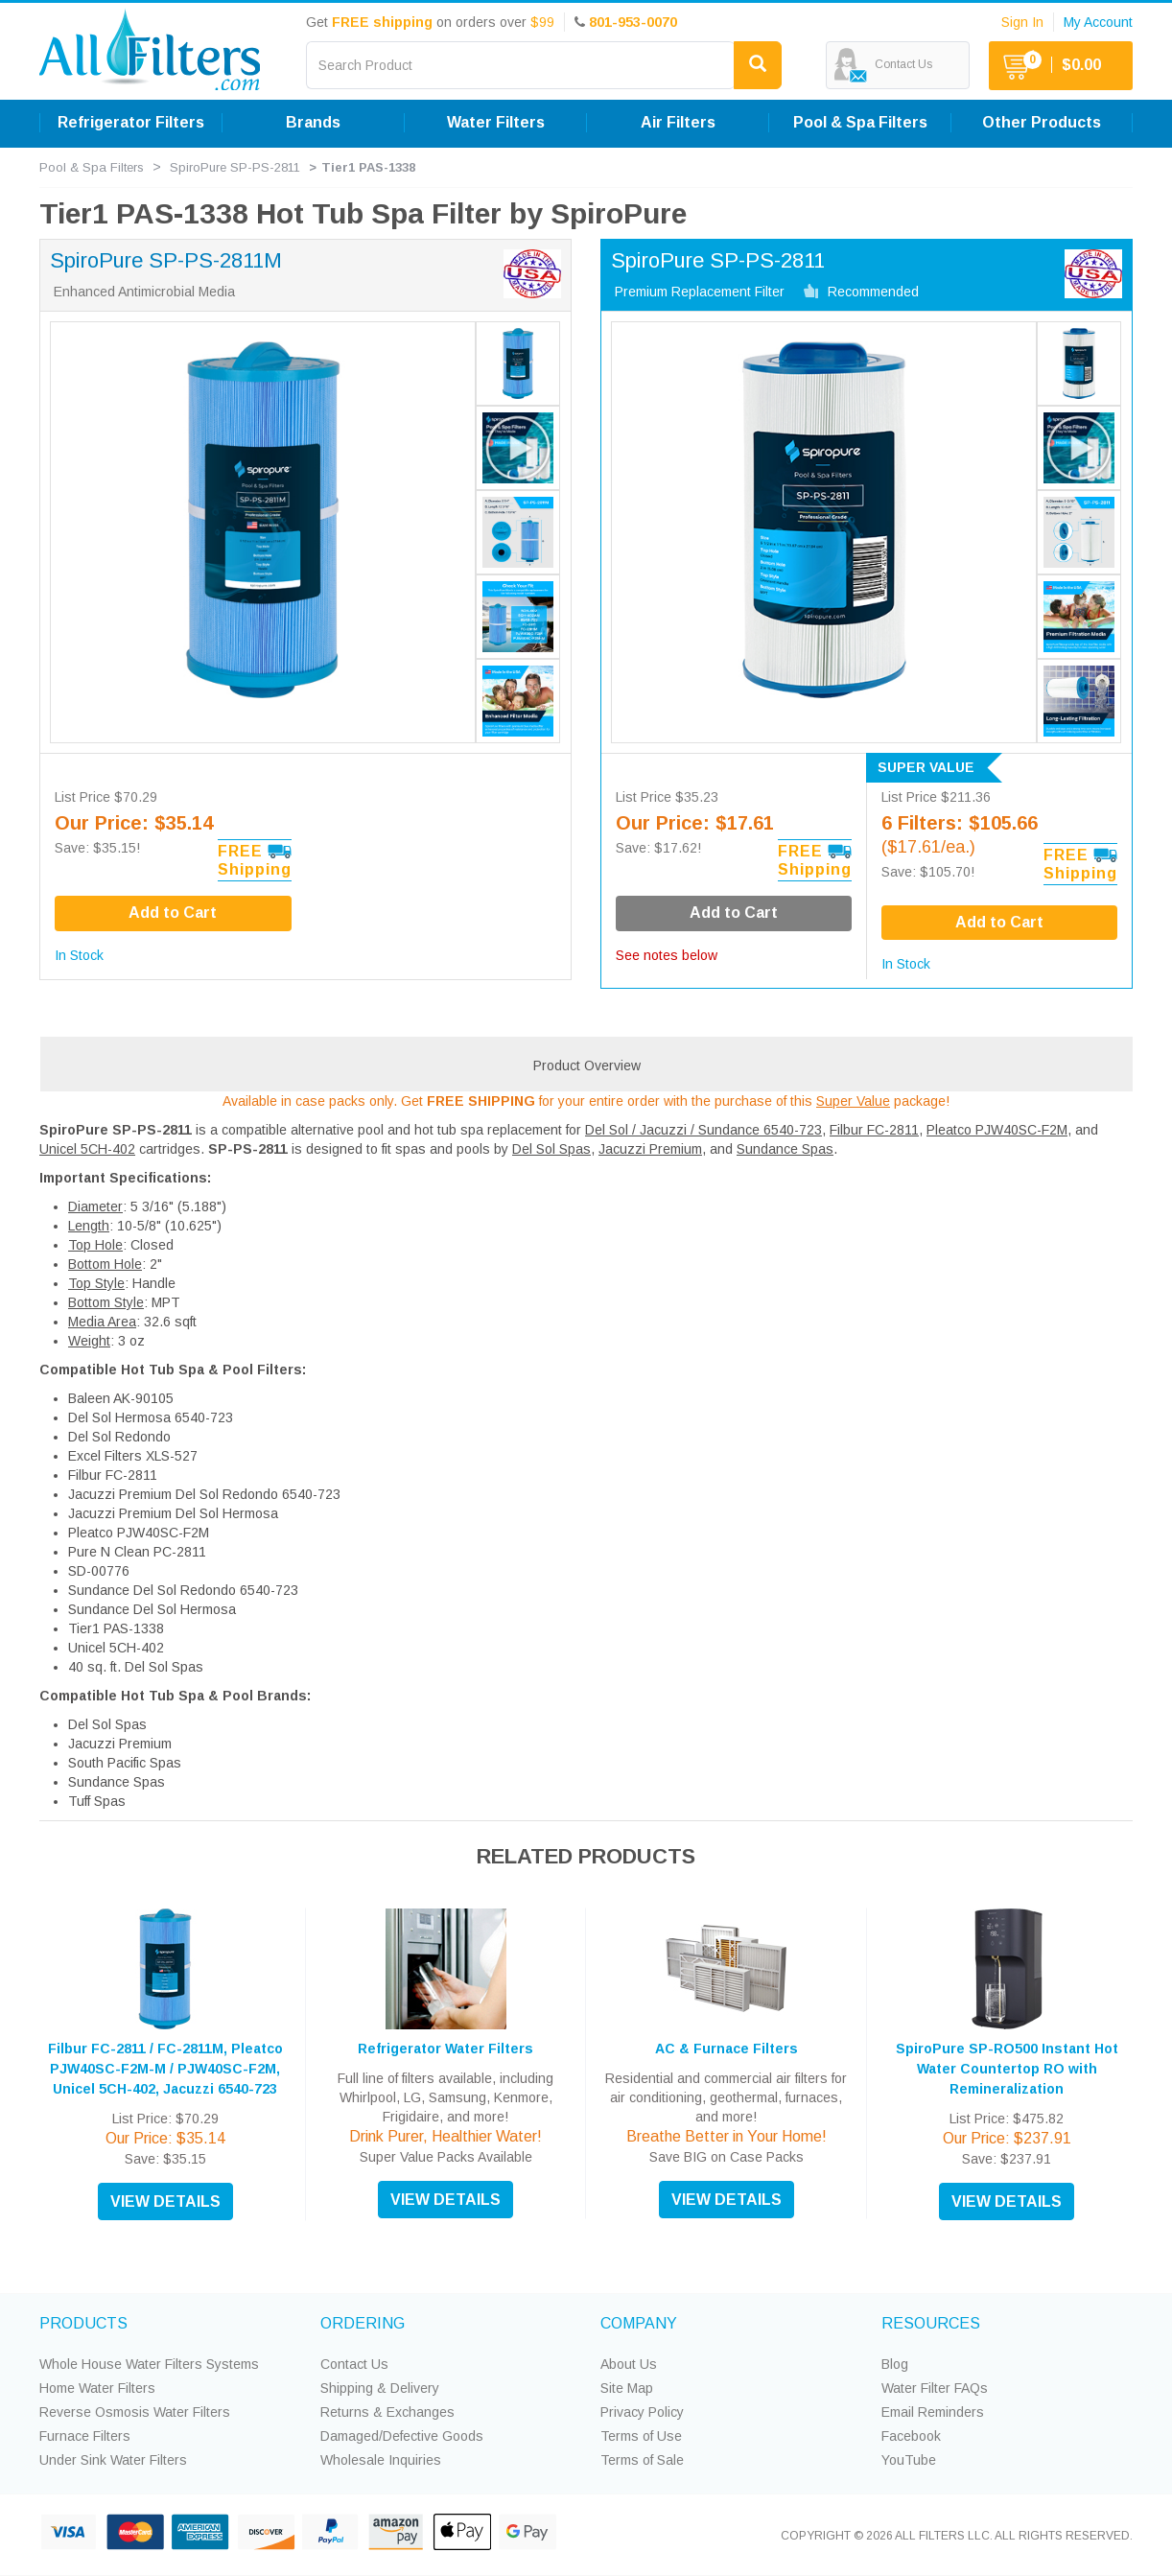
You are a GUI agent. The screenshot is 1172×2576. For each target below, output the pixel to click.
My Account (1098, 22)
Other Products (1041, 122)
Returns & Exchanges (387, 2412)
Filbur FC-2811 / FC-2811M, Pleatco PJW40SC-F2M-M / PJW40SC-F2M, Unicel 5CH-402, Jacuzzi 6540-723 (165, 2068)
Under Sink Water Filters (113, 2460)
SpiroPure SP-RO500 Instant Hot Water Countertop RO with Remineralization (1007, 2068)
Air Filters (678, 122)
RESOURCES (930, 2323)
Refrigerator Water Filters (445, 2048)
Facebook (911, 2436)
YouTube (908, 2460)
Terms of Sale (642, 2460)
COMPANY (638, 2323)
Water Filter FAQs (934, 2388)
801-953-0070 (633, 22)
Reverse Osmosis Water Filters (134, 2412)
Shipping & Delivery (379, 2388)
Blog (894, 2364)
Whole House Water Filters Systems (149, 2364)
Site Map (626, 2388)
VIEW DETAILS (165, 2201)
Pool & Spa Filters (860, 122)
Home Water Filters (97, 2388)
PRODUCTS (83, 2323)
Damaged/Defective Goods (401, 2436)
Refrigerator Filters (131, 122)
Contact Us (354, 2364)
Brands (313, 122)
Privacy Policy (642, 2412)
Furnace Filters (84, 2436)
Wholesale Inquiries (380, 2460)
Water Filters (496, 122)
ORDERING (362, 2323)
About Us (628, 2364)
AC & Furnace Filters (726, 2048)
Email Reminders (932, 2412)
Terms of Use (641, 2436)
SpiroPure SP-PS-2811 (235, 167)
